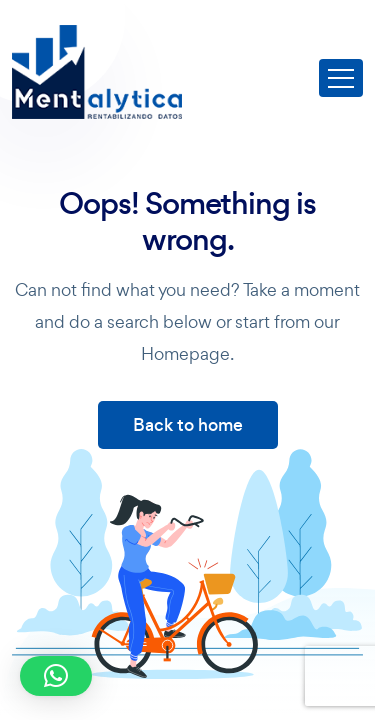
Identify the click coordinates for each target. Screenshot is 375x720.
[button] (56, 676)
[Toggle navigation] (341, 78)
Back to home (188, 425)
